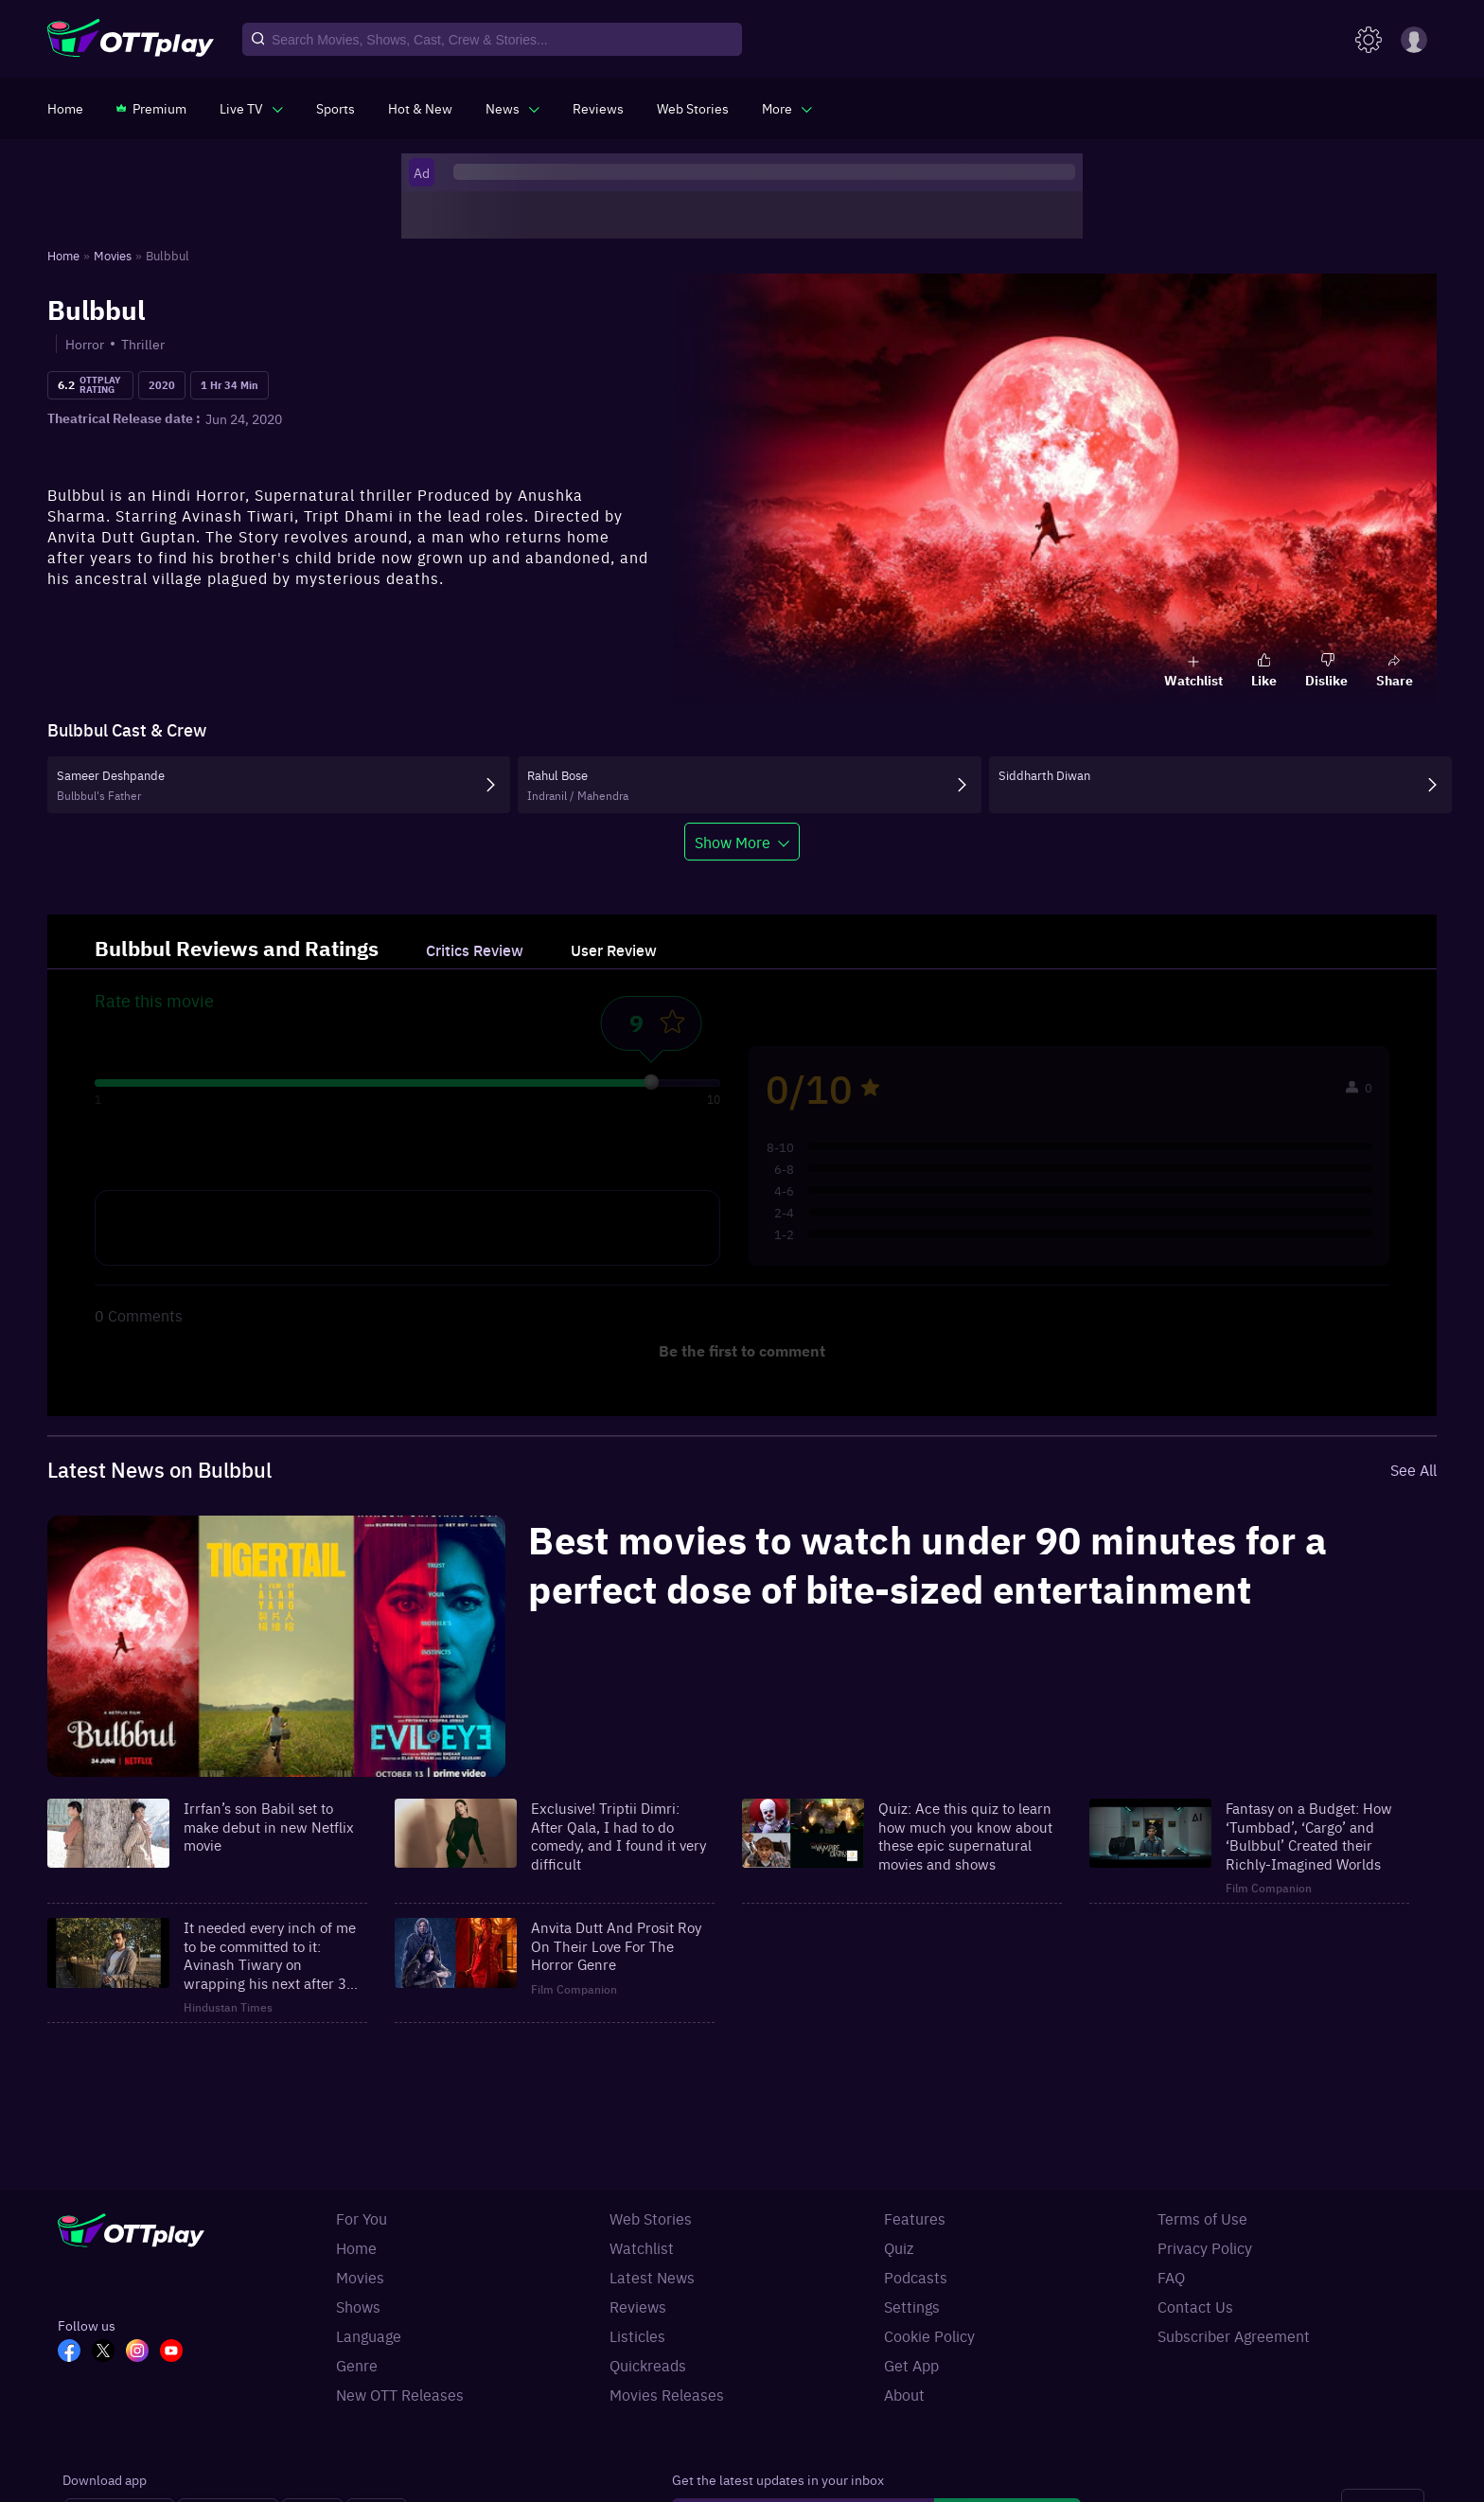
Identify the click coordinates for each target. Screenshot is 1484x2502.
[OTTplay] (130, 39)
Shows (358, 2306)
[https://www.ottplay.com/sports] (335, 108)
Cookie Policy (929, 2335)
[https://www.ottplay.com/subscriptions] (151, 108)
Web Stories (651, 2218)
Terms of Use (1202, 2218)
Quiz (898, 2247)
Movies (360, 2276)
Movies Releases (667, 2394)
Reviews (638, 2306)
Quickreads (648, 2364)
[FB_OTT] (75, 2352)
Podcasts (915, 2276)
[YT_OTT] (177, 2352)
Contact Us (1195, 2306)
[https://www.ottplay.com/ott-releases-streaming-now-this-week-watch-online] (420, 108)
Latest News (652, 2276)
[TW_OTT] (109, 2352)
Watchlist (642, 2247)
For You (361, 2218)
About (904, 2394)
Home (356, 2247)
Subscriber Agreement (1233, 2335)
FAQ (1171, 2276)
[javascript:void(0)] (251, 108)
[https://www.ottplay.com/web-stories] (693, 108)
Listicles (637, 2335)
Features (914, 2218)
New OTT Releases (400, 2394)
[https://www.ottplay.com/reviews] (598, 108)
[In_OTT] (143, 2352)
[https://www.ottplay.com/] (65, 108)
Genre (357, 2364)
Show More (732, 841)
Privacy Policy (1204, 2247)
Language (368, 2335)
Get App (911, 2364)
